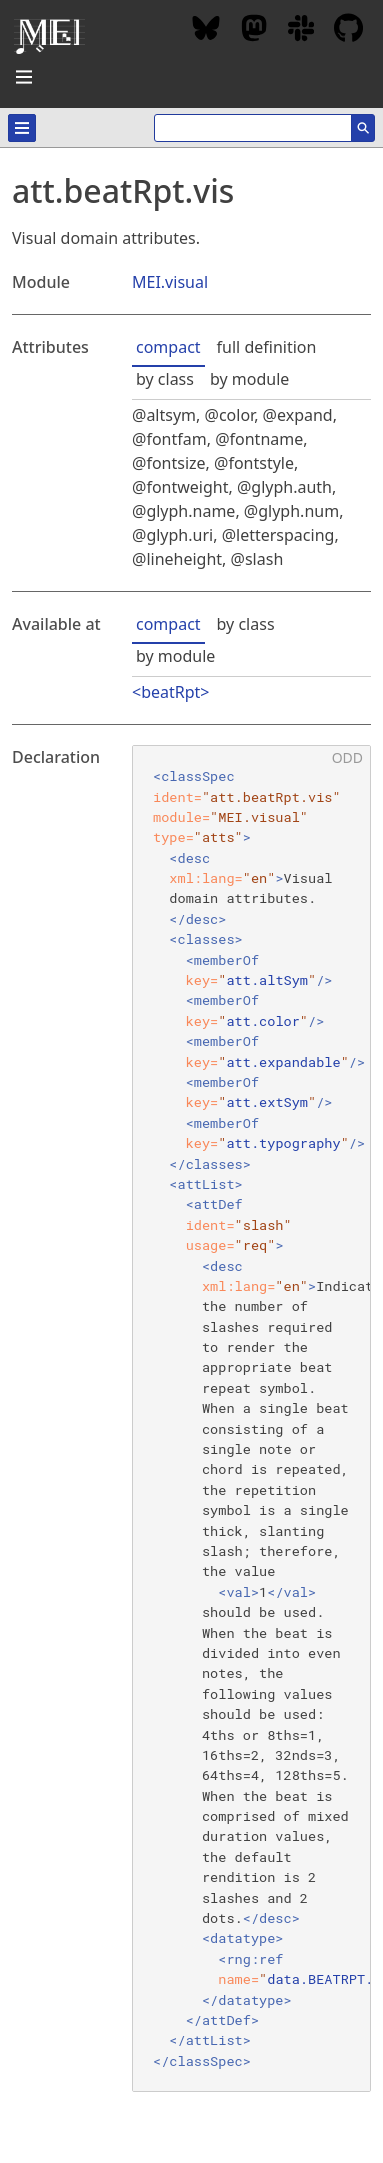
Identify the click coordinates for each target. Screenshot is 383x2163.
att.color (262, 1021)
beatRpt (170, 692)
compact (168, 347)
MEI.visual (170, 282)
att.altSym (267, 980)
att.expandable (283, 1062)
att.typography (283, 1143)
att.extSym (267, 1102)
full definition (267, 347)
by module (249, 379)
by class (165, 379)
